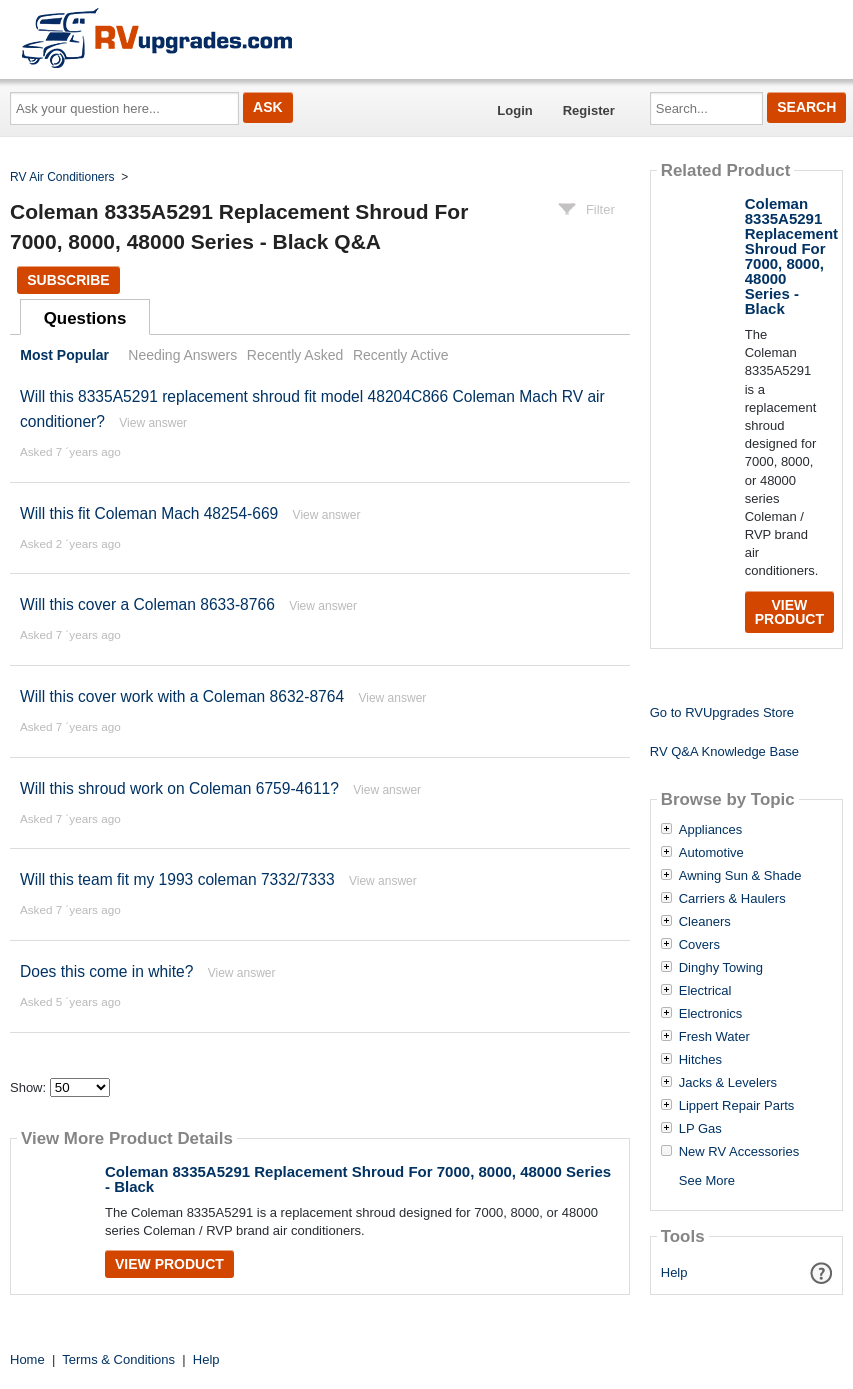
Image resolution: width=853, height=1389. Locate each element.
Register (589, 110)
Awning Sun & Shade (740, 876)
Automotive (711, 853)
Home (27, 1359)
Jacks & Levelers (728, 1083)
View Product (169, 1264)
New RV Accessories (739, 1152)
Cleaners (705, 922)
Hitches (700, 1060)
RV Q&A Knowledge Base (724, 751)
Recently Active (401, 355)
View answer (153, 423)
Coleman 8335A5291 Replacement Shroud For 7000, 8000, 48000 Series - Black (358, 1179)
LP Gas (700, 1129)
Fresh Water (714, 1037)
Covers (699, 945)
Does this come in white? (106, 971)
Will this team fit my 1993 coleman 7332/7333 (177, 879)
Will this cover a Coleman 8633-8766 (147, 604)
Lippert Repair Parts (737, 1106)
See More (707, 1180)
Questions (85, 318)
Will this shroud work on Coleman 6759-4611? (181, 788)
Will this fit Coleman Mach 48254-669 (149, 513)
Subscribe (68, 280)
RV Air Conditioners (62, 177)
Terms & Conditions (118, 1359)
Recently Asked (295, 355)
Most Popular (64, 355)
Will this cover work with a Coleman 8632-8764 (182, 696)
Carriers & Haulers (732, 899)
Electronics (711, 1014)
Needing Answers (182, 355)
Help (674, 1272)
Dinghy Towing (721, 968)
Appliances (711, 830)
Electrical (705, 991)
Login (514, 110)
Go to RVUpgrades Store (722, 712)
